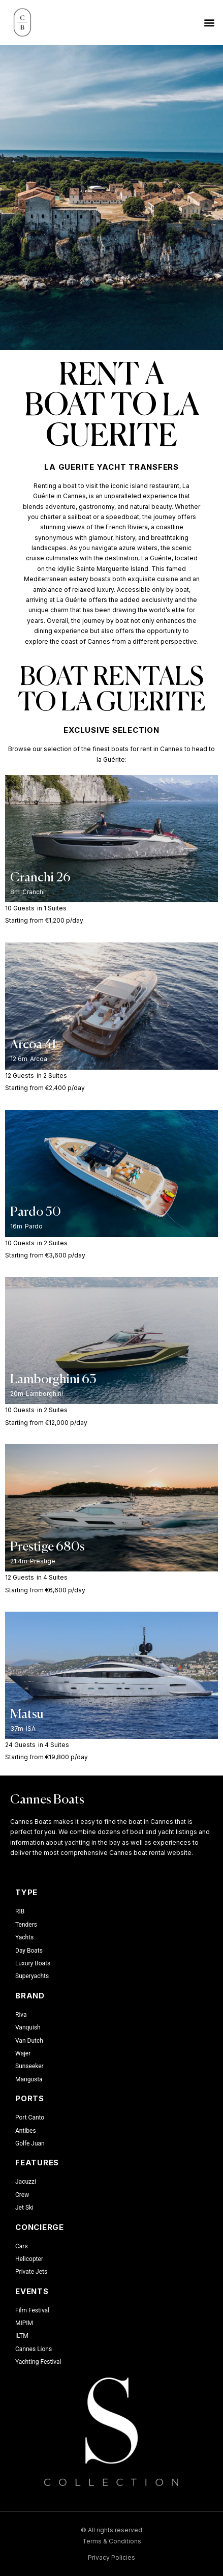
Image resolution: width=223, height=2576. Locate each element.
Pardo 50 (35, 1212)
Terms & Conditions (111, 2541)
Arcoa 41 (33, 1045)
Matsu (27, 1714)
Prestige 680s (47, 1547)
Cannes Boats (47, 1800)
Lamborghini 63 (53, 1379)
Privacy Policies (111, 2557)
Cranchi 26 (40, 878)
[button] (209, 22)
